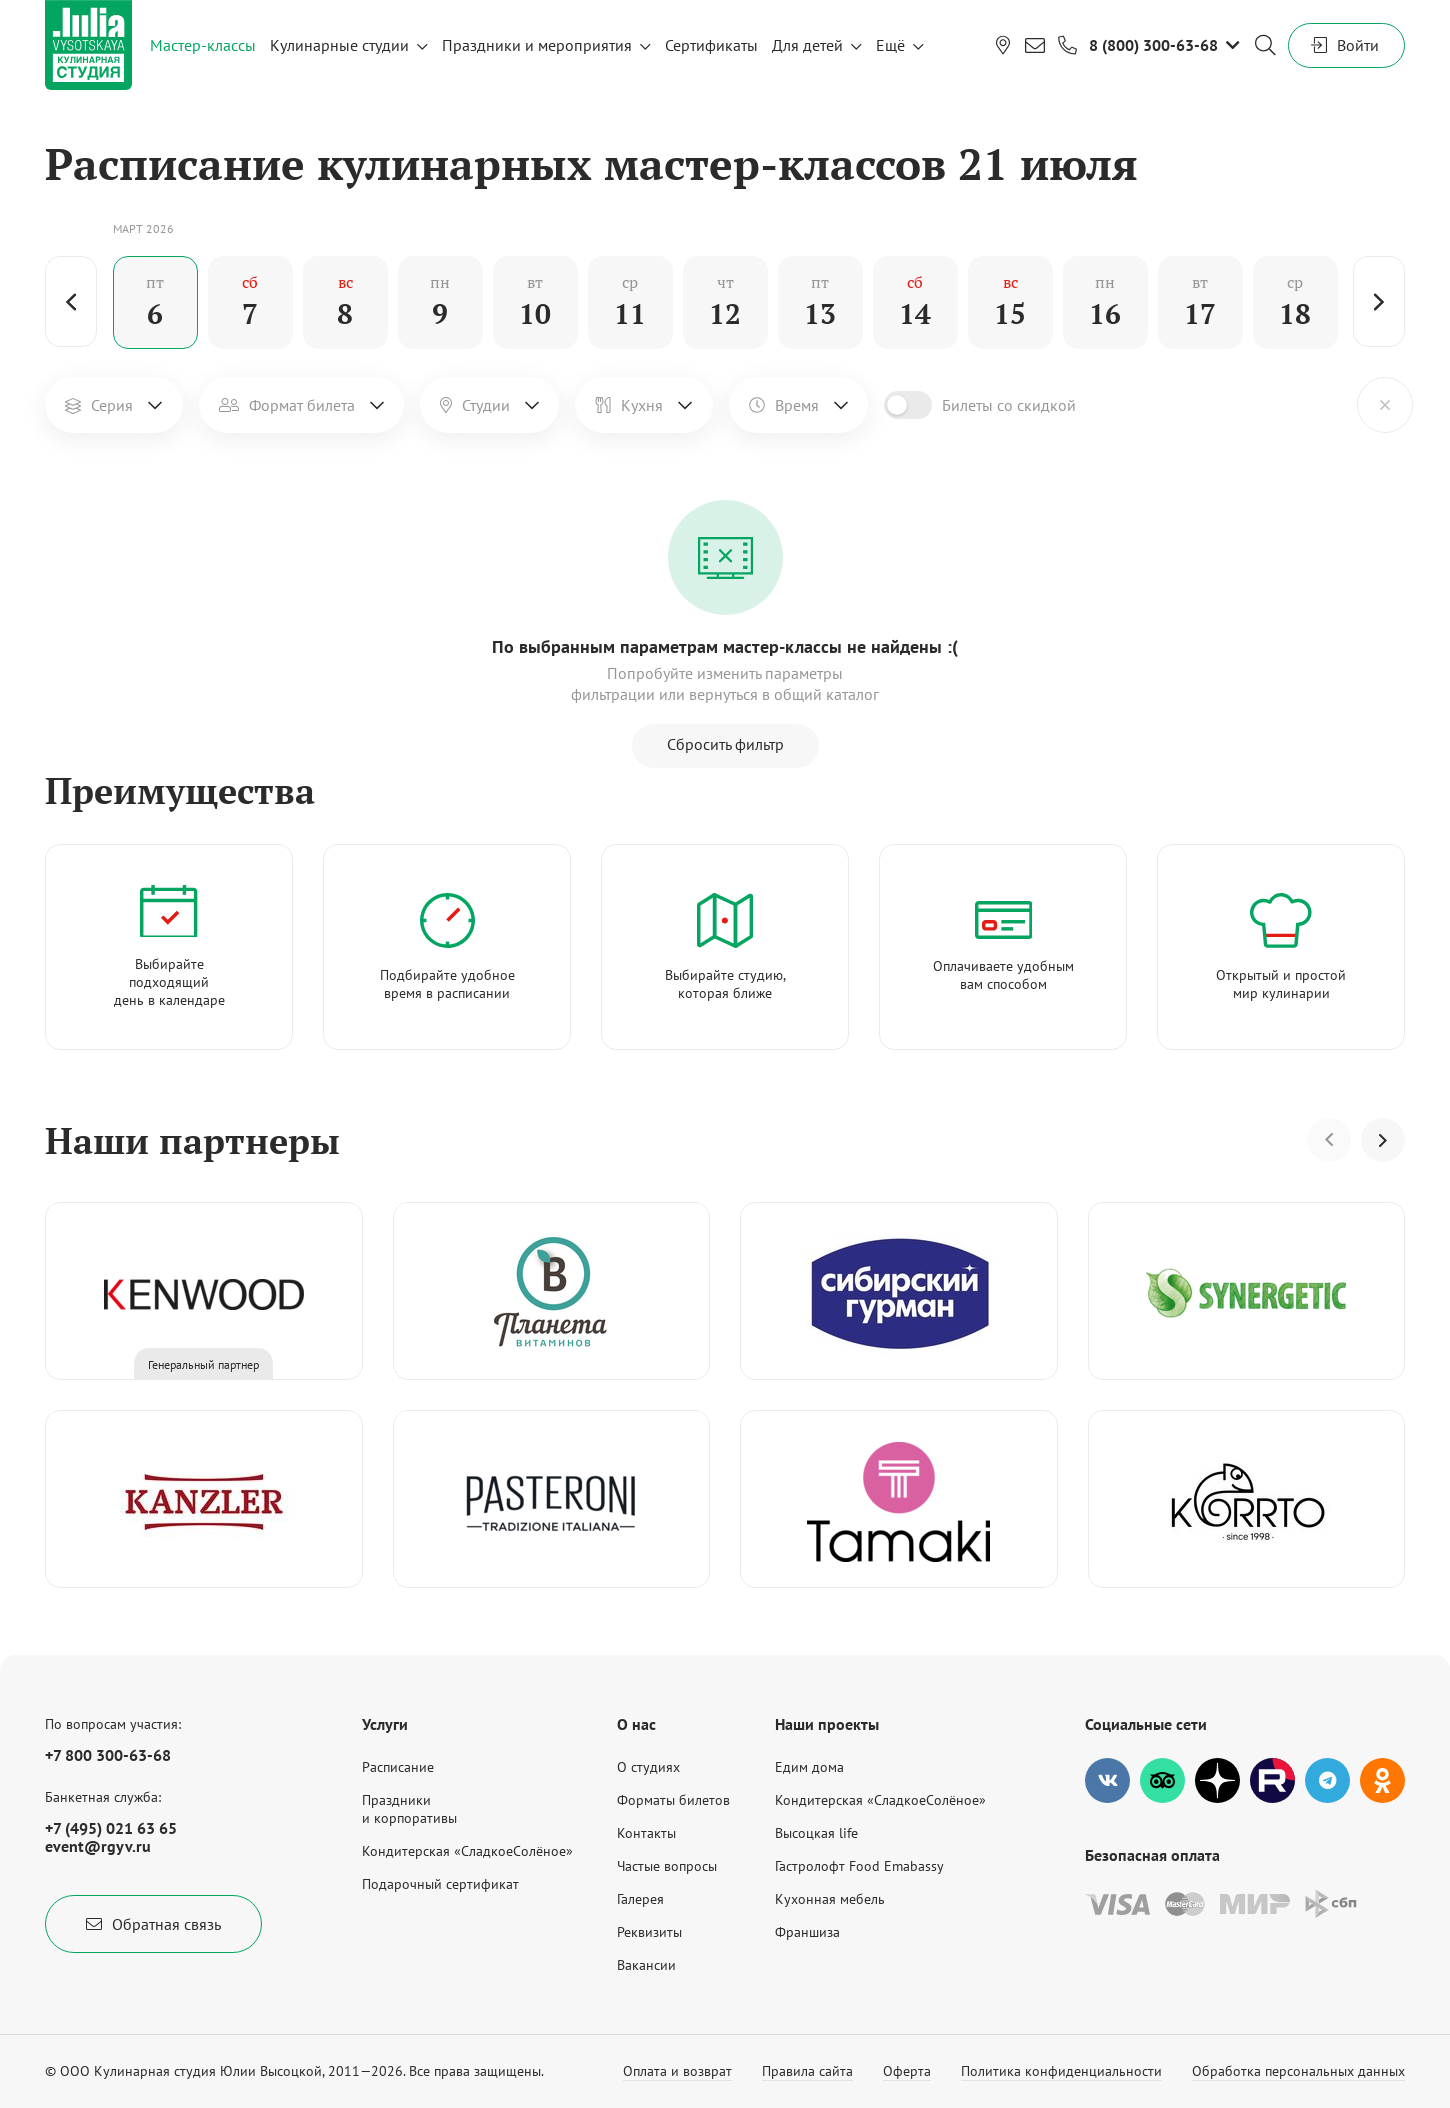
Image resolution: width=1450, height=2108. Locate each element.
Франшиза (807, 1932)
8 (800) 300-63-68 (1153, 45)
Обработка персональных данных (1298, 2071)
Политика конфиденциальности (1061, 2071)
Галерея (640, 1899)
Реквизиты (649, 1932)
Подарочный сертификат (440, 1884)
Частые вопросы (667, 1866)
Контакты (646, 1833)
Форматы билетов (673, 1800)
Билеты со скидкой (1009, 405)
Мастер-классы (203, 45)
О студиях (648, 1767)
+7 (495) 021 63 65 (111, 1828)
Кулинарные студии (339, 45)
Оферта (907, 2071)
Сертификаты (711, 45)
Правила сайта (807, 2071)
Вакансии (646, 1965)
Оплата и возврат (677, 2071)
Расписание (398, 1767)
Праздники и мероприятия (537, 45)
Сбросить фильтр (725, 744)
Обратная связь (153, 1924)
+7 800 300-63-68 (108, 1755)
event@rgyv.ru (98, 1846)
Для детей (807, 45)
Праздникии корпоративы (409, 1809)
